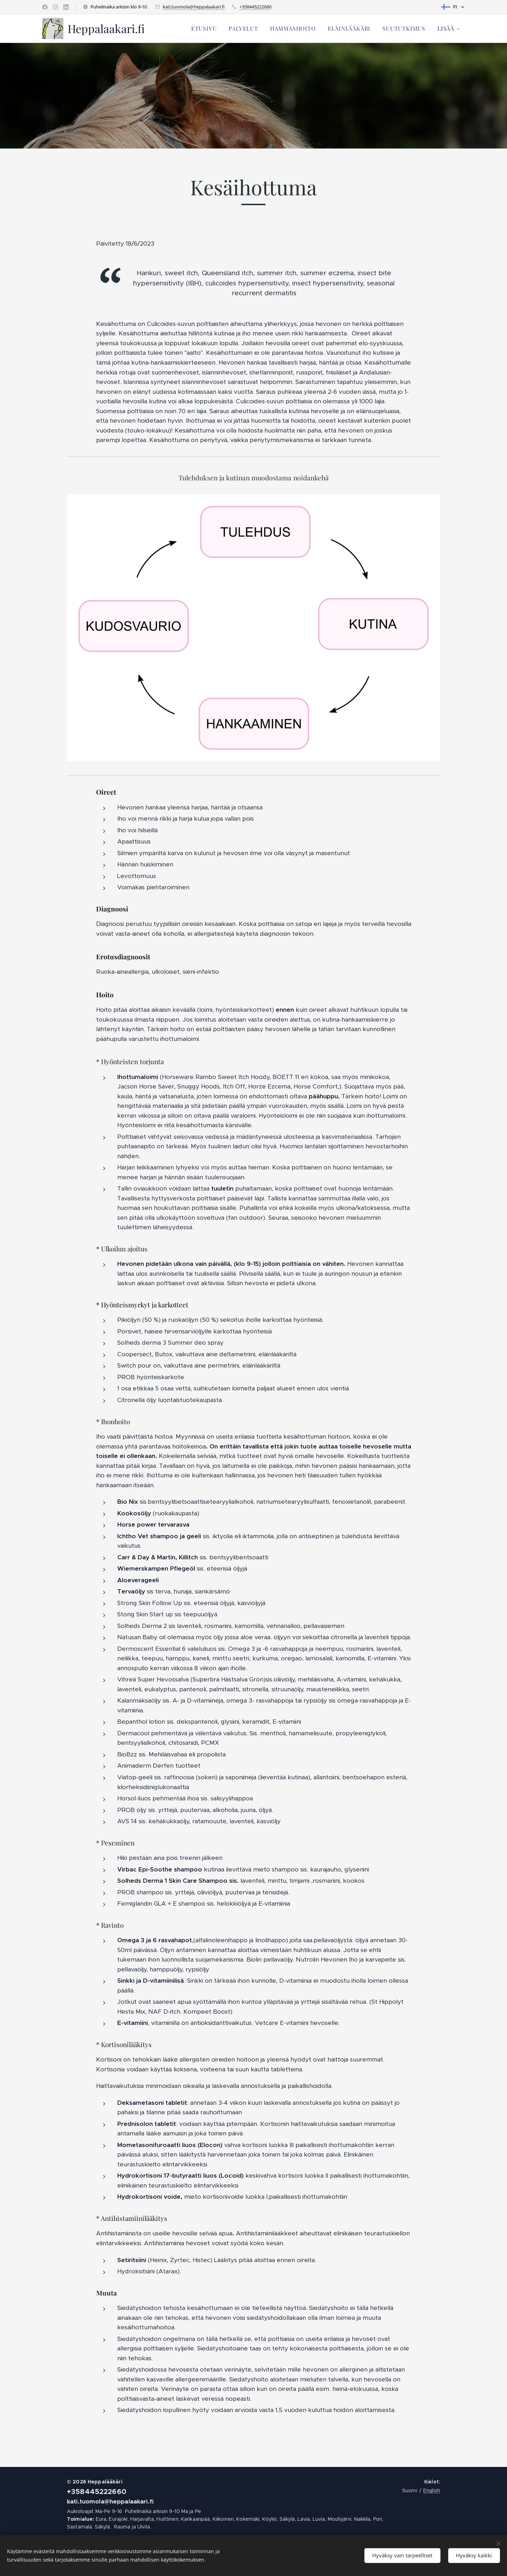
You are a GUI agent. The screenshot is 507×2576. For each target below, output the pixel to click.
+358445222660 (255, 7)
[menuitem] (204, 28)
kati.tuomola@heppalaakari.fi (194, 7)
